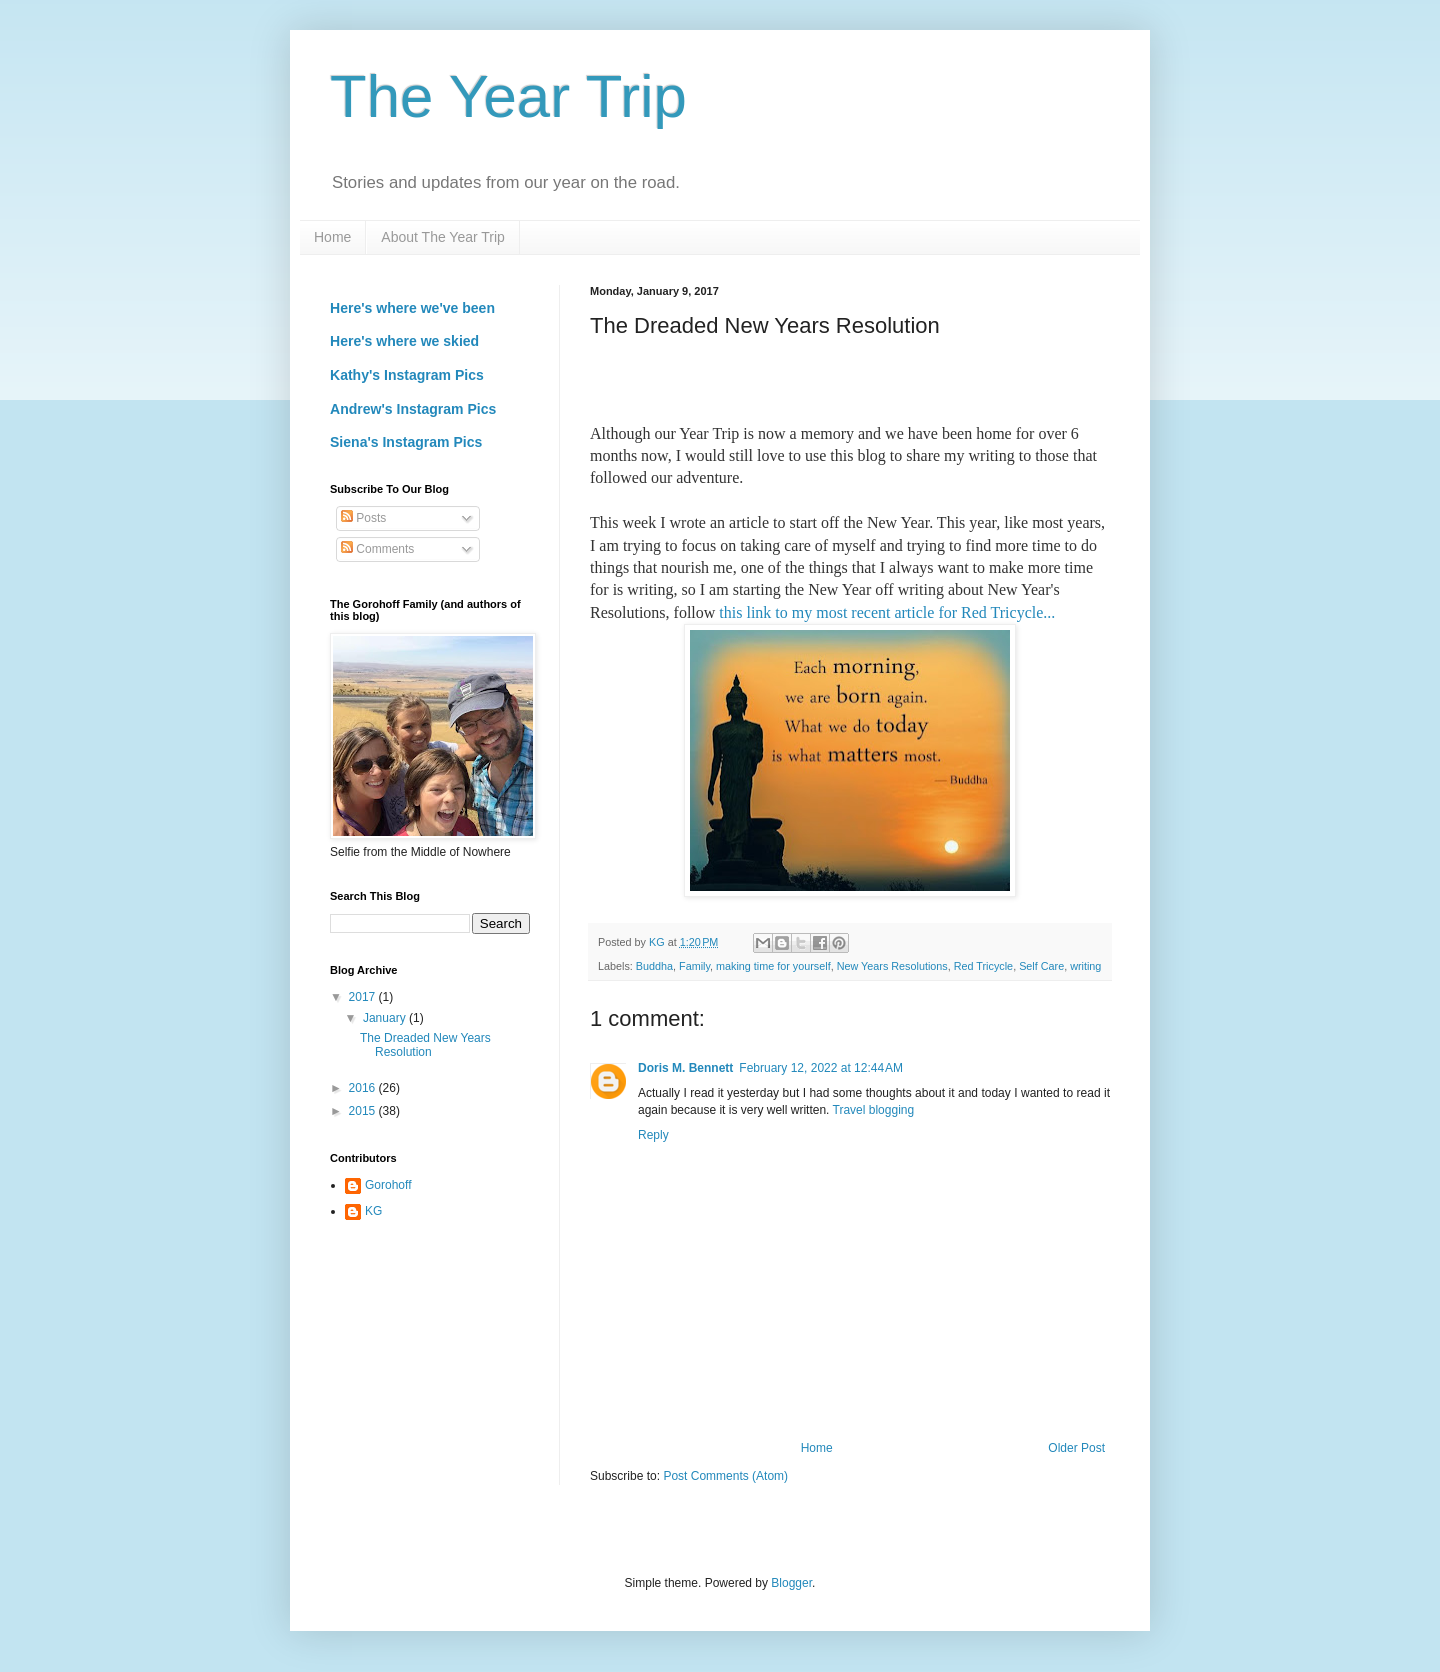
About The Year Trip (443, 237)
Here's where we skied (404, 341)
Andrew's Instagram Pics (413, 409)
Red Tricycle (983, 966)
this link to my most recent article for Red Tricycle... (889, 612)
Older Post (1076, 1448)
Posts (363, 518)
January (386, 1018)
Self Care (1041, 966)
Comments (377, 549)
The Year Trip (508, 96)
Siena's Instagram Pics (406, 442)
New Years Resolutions (892, 966)
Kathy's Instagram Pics (407, 375)
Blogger (791, 1583)
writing (1085, 966)
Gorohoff (388, 1185)
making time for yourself (773, 966)
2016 (364, 1088)
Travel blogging (874, 1110)
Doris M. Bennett (685, 1068)
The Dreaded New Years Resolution (425, 1045)
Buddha (654, 966)
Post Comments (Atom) (725, 1476)
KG (373, 1211)
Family (694, 966)
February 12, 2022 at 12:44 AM (821, 1068)
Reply (653, 1135)
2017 (364, 997)
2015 (364, 1111)
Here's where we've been (412, 308)
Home (332, 237)
